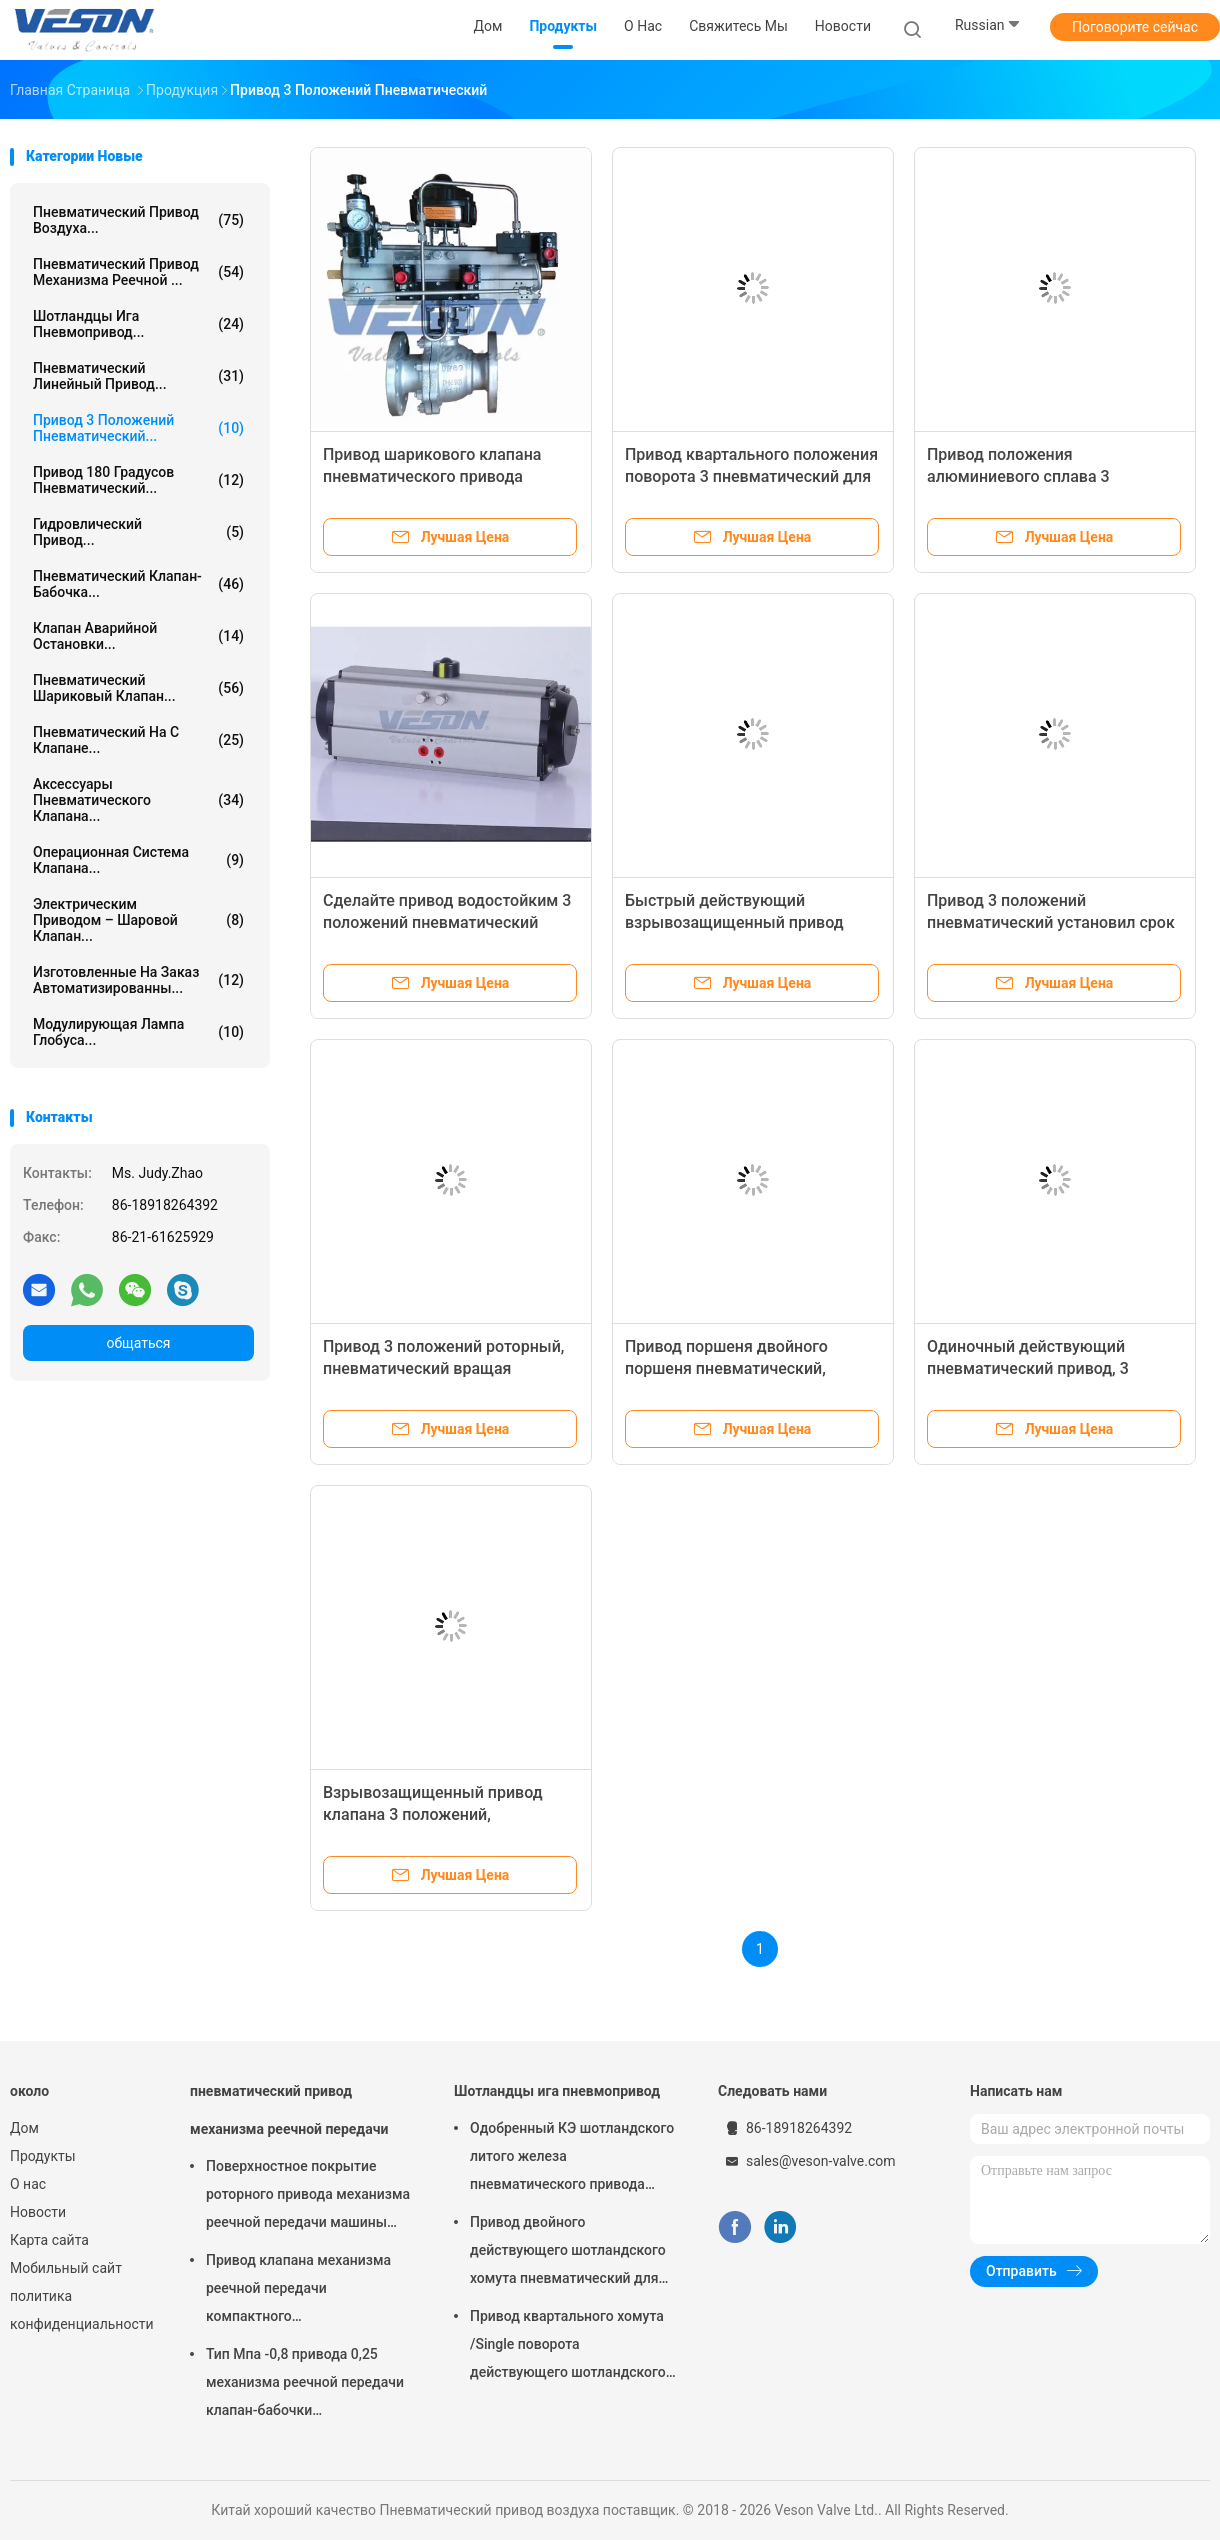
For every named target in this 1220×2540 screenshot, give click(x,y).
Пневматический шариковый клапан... (138, 688)
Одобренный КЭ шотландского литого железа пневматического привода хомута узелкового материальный (572, 2159)
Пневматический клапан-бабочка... (138, 584)
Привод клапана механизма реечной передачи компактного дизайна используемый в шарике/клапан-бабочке (298, 2291)
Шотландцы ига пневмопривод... (138, 324)
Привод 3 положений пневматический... (138, 428)
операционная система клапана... (138, 860)
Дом (24, 2128)
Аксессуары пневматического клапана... (138, 800)
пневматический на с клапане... (138, 740)
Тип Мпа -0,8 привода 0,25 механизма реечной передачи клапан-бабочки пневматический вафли (305, 2385)
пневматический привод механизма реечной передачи (289, 2110)
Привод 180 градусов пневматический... (138, 480)
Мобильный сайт (66, 2268)
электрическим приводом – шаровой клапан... (138, 920)
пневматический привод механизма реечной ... (138, 272)
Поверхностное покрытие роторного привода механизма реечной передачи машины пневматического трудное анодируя (308, 2197)
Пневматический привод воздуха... (138, 220)
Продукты (43, 2156)
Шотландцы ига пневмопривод (557, 2091)
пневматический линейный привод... (138, 376)
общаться (138, 1343)
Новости (38, 2212)
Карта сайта (49, 2240)
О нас (28, 2184)
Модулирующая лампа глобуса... (138, 1032)
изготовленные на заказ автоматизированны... (138, 980)
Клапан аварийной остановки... (138, 636)
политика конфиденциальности (80, 2310)
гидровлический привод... (138, 532)
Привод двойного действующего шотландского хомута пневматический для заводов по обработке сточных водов (573, 2253)
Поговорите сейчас (1135, 27)
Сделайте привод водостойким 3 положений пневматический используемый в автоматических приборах (487, 922)
